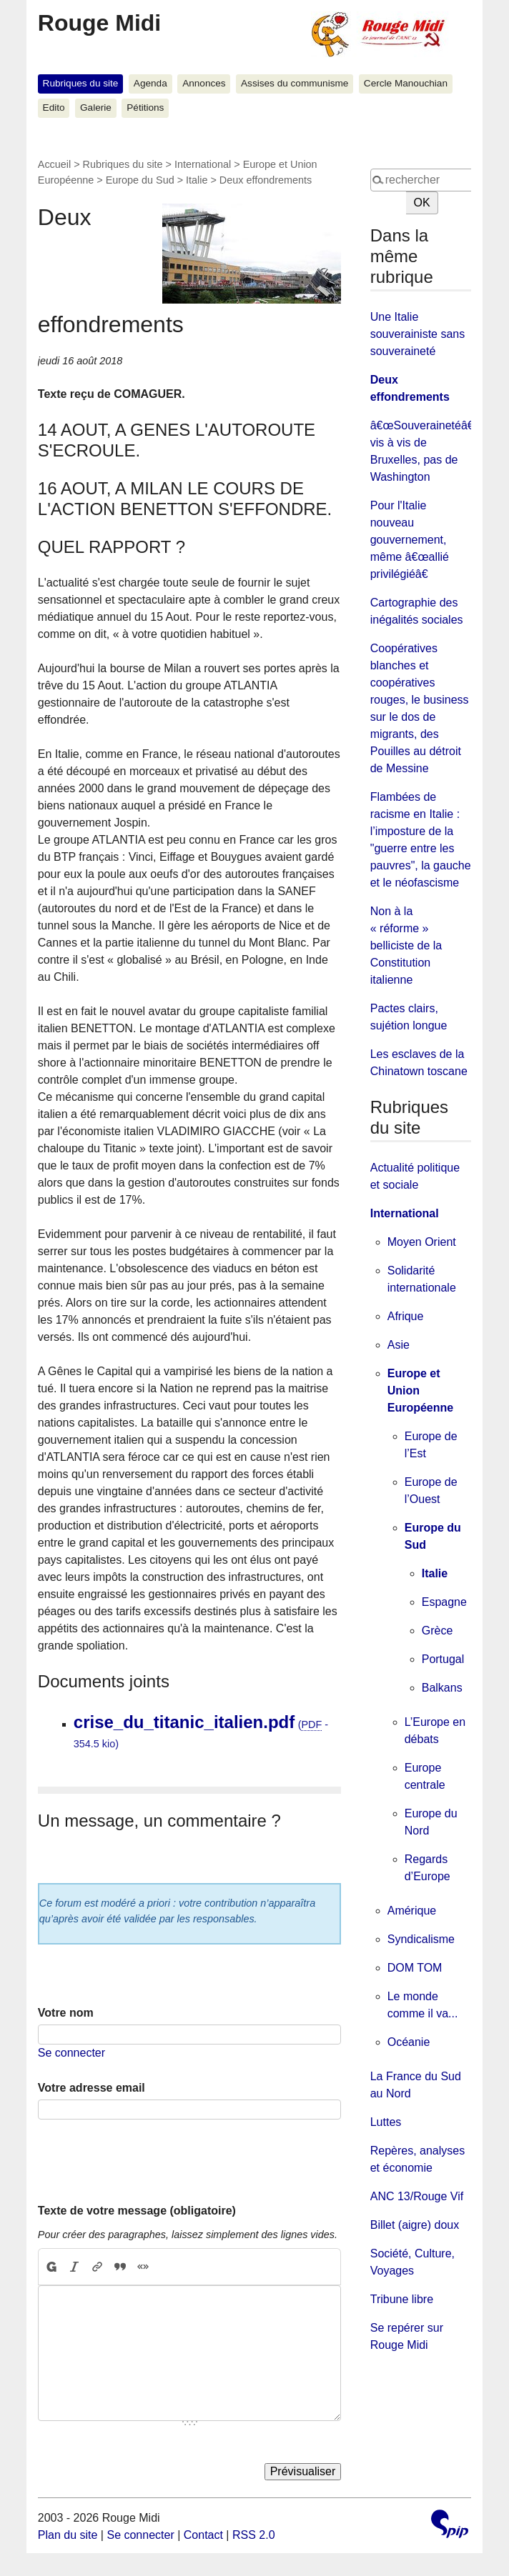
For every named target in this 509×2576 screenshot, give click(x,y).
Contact (203, 2535)
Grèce (437, 1630)
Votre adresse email (91, 2088)
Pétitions (145, 107)
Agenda (150, 83)
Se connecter (71, 2053)
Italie (196, 180)
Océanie (408, 2042)
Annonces (203, 83)
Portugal (443, 1659)
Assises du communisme (294, 83)
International (202, 164)
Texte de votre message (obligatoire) (137, 2211)
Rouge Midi (99, 23)
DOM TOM (415, 1968)
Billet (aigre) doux (415, 2225)
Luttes (386, 2122)
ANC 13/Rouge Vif (416, 2196)
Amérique (411, 1910)
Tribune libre (401, 2299)
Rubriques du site (81, 83)
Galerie (96, 107)
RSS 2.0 (253, 2535)
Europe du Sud (140, 180)
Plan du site (68, 2535)
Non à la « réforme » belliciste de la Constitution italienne (406, 945)
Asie (398, 1345)
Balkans (442, 1688)
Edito (54, 107)
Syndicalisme (421, 1939)
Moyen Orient (421, 1242)
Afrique (405, 1316)
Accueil (54, 164)
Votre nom (66, 2013)
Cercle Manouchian (406, 83)
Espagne (444, 1602)
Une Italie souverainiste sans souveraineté (417, 334)
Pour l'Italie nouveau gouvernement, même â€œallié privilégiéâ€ (409, 539)
